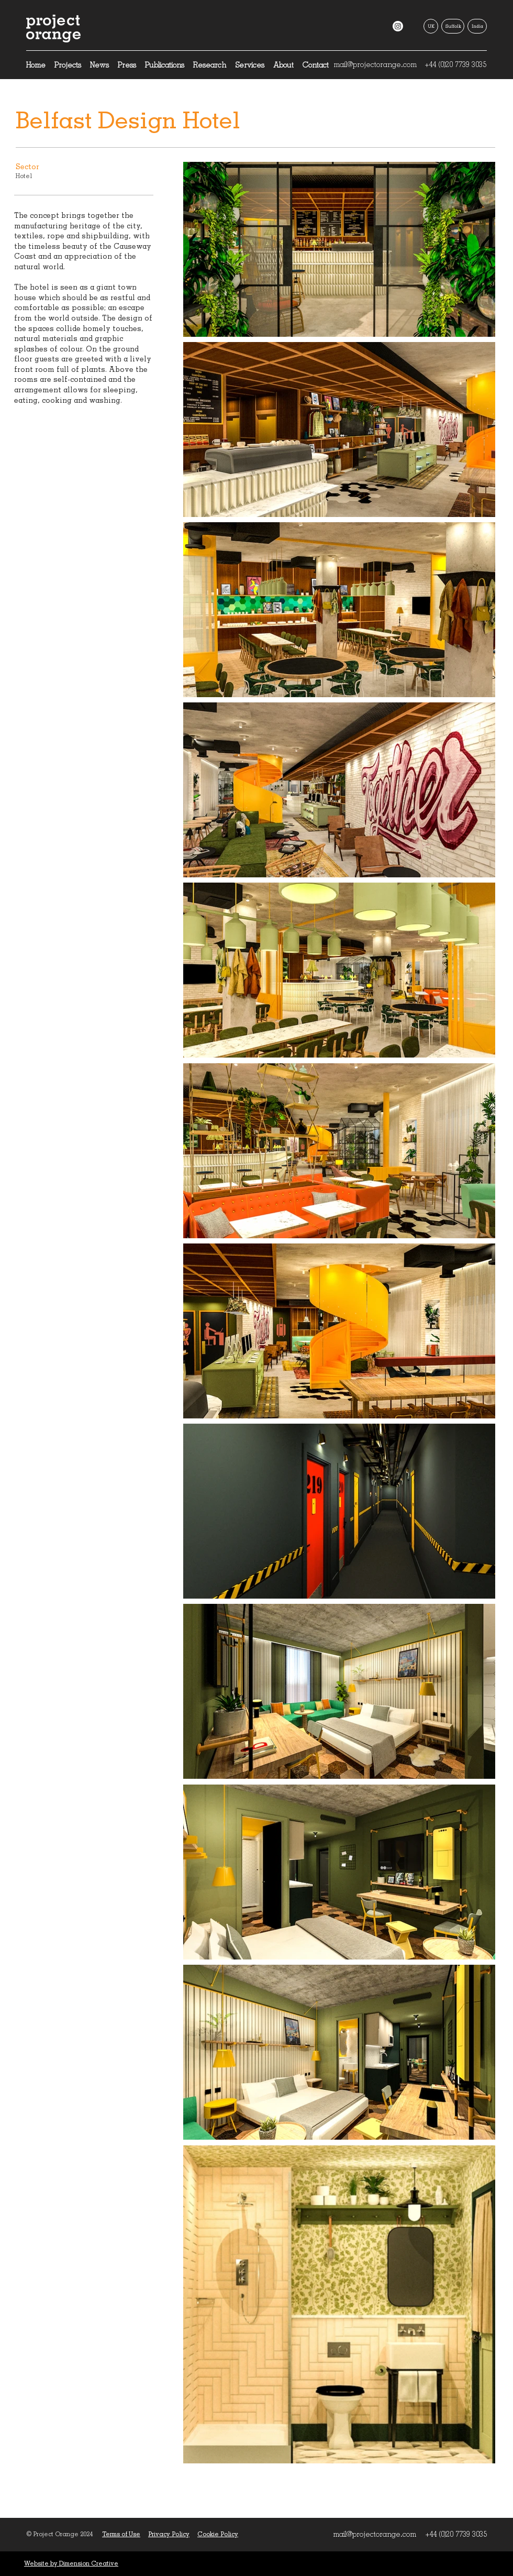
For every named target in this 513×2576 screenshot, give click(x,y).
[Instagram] (398, 26)
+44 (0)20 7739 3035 (455, 64)
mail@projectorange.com (375, 64)
